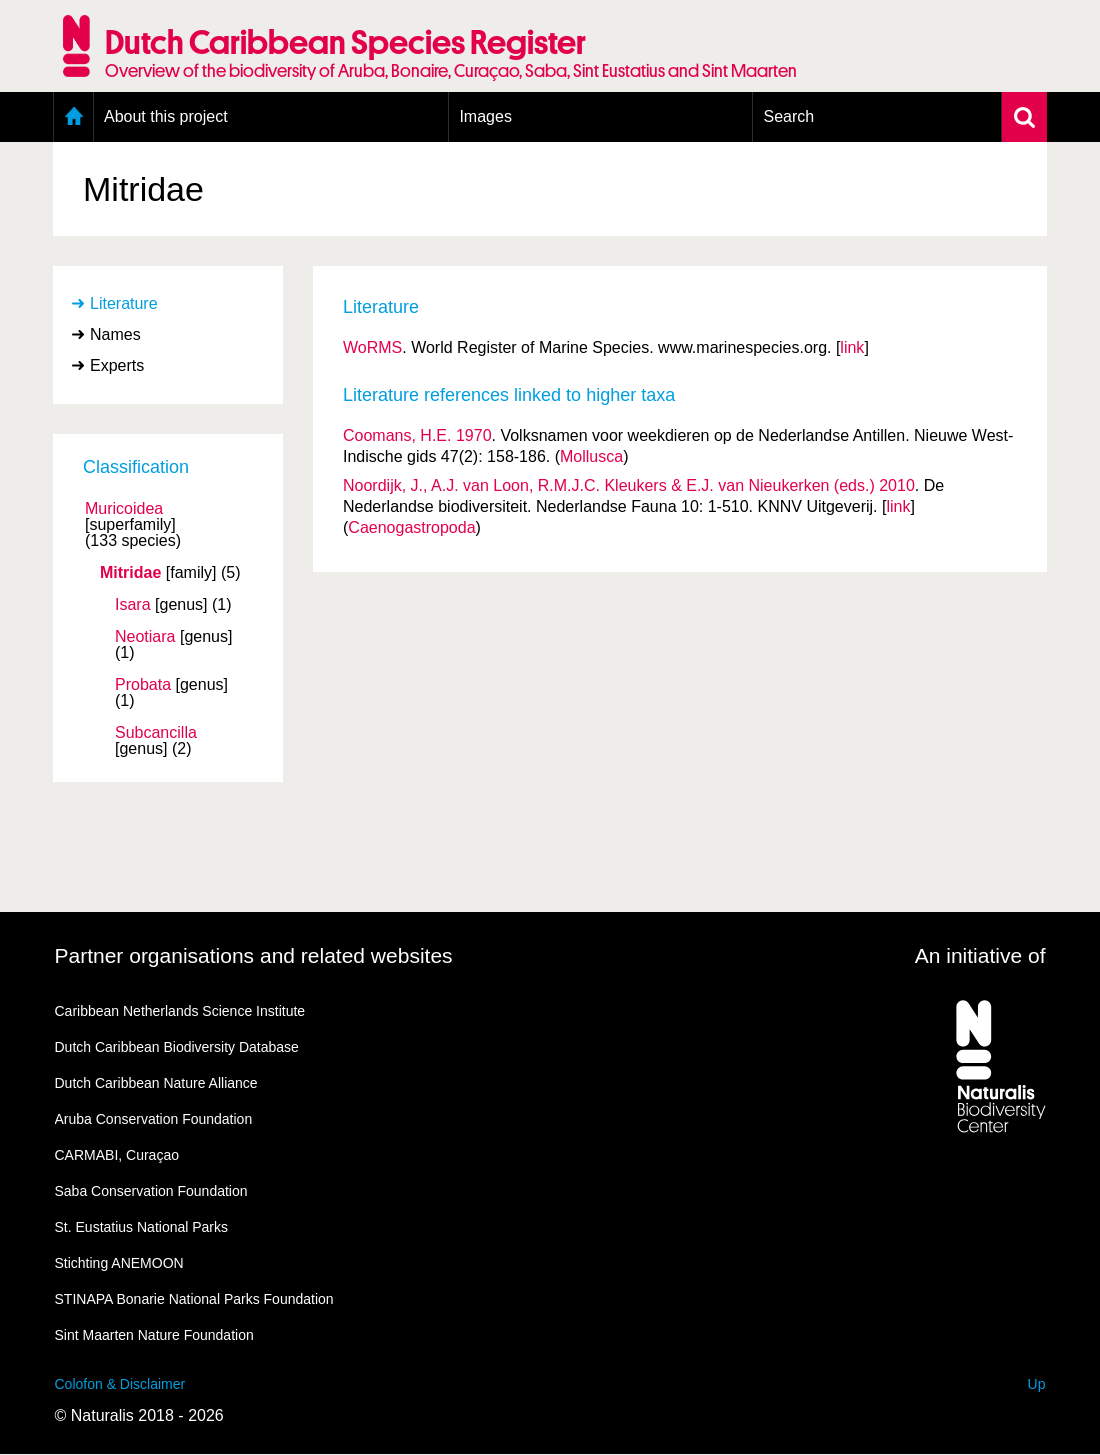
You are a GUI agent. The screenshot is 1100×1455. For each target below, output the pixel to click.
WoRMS (372, 347)
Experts (117, 365)
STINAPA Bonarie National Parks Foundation (194, 1299)
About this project (166, 116)
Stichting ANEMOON (119, 1263)
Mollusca (591, 456)
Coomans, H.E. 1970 (417, 435)
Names (115, 334)
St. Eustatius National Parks (142, 1227)
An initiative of (980, 955)
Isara (133, 605)
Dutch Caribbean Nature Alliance (156, 1083)
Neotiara (145, 637)
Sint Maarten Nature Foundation (154, 1335)
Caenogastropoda (411, 527)
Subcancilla (156, 733)
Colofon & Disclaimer (120, 1384)
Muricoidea (124, 509)
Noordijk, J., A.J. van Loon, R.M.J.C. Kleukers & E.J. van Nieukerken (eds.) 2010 (629, 485)
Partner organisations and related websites (254, 955)
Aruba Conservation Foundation (154, 1119)
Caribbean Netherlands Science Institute (180, 1011)
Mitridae (130, 573)
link (852, 347)
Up (1037, 1384)
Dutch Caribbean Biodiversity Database (177, 1047)
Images (485, 116)
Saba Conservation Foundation (151, 1191)
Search (788, 116)
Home (73, 117)
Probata (143, 685)
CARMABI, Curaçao (117, 1155)
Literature (124, 303)
